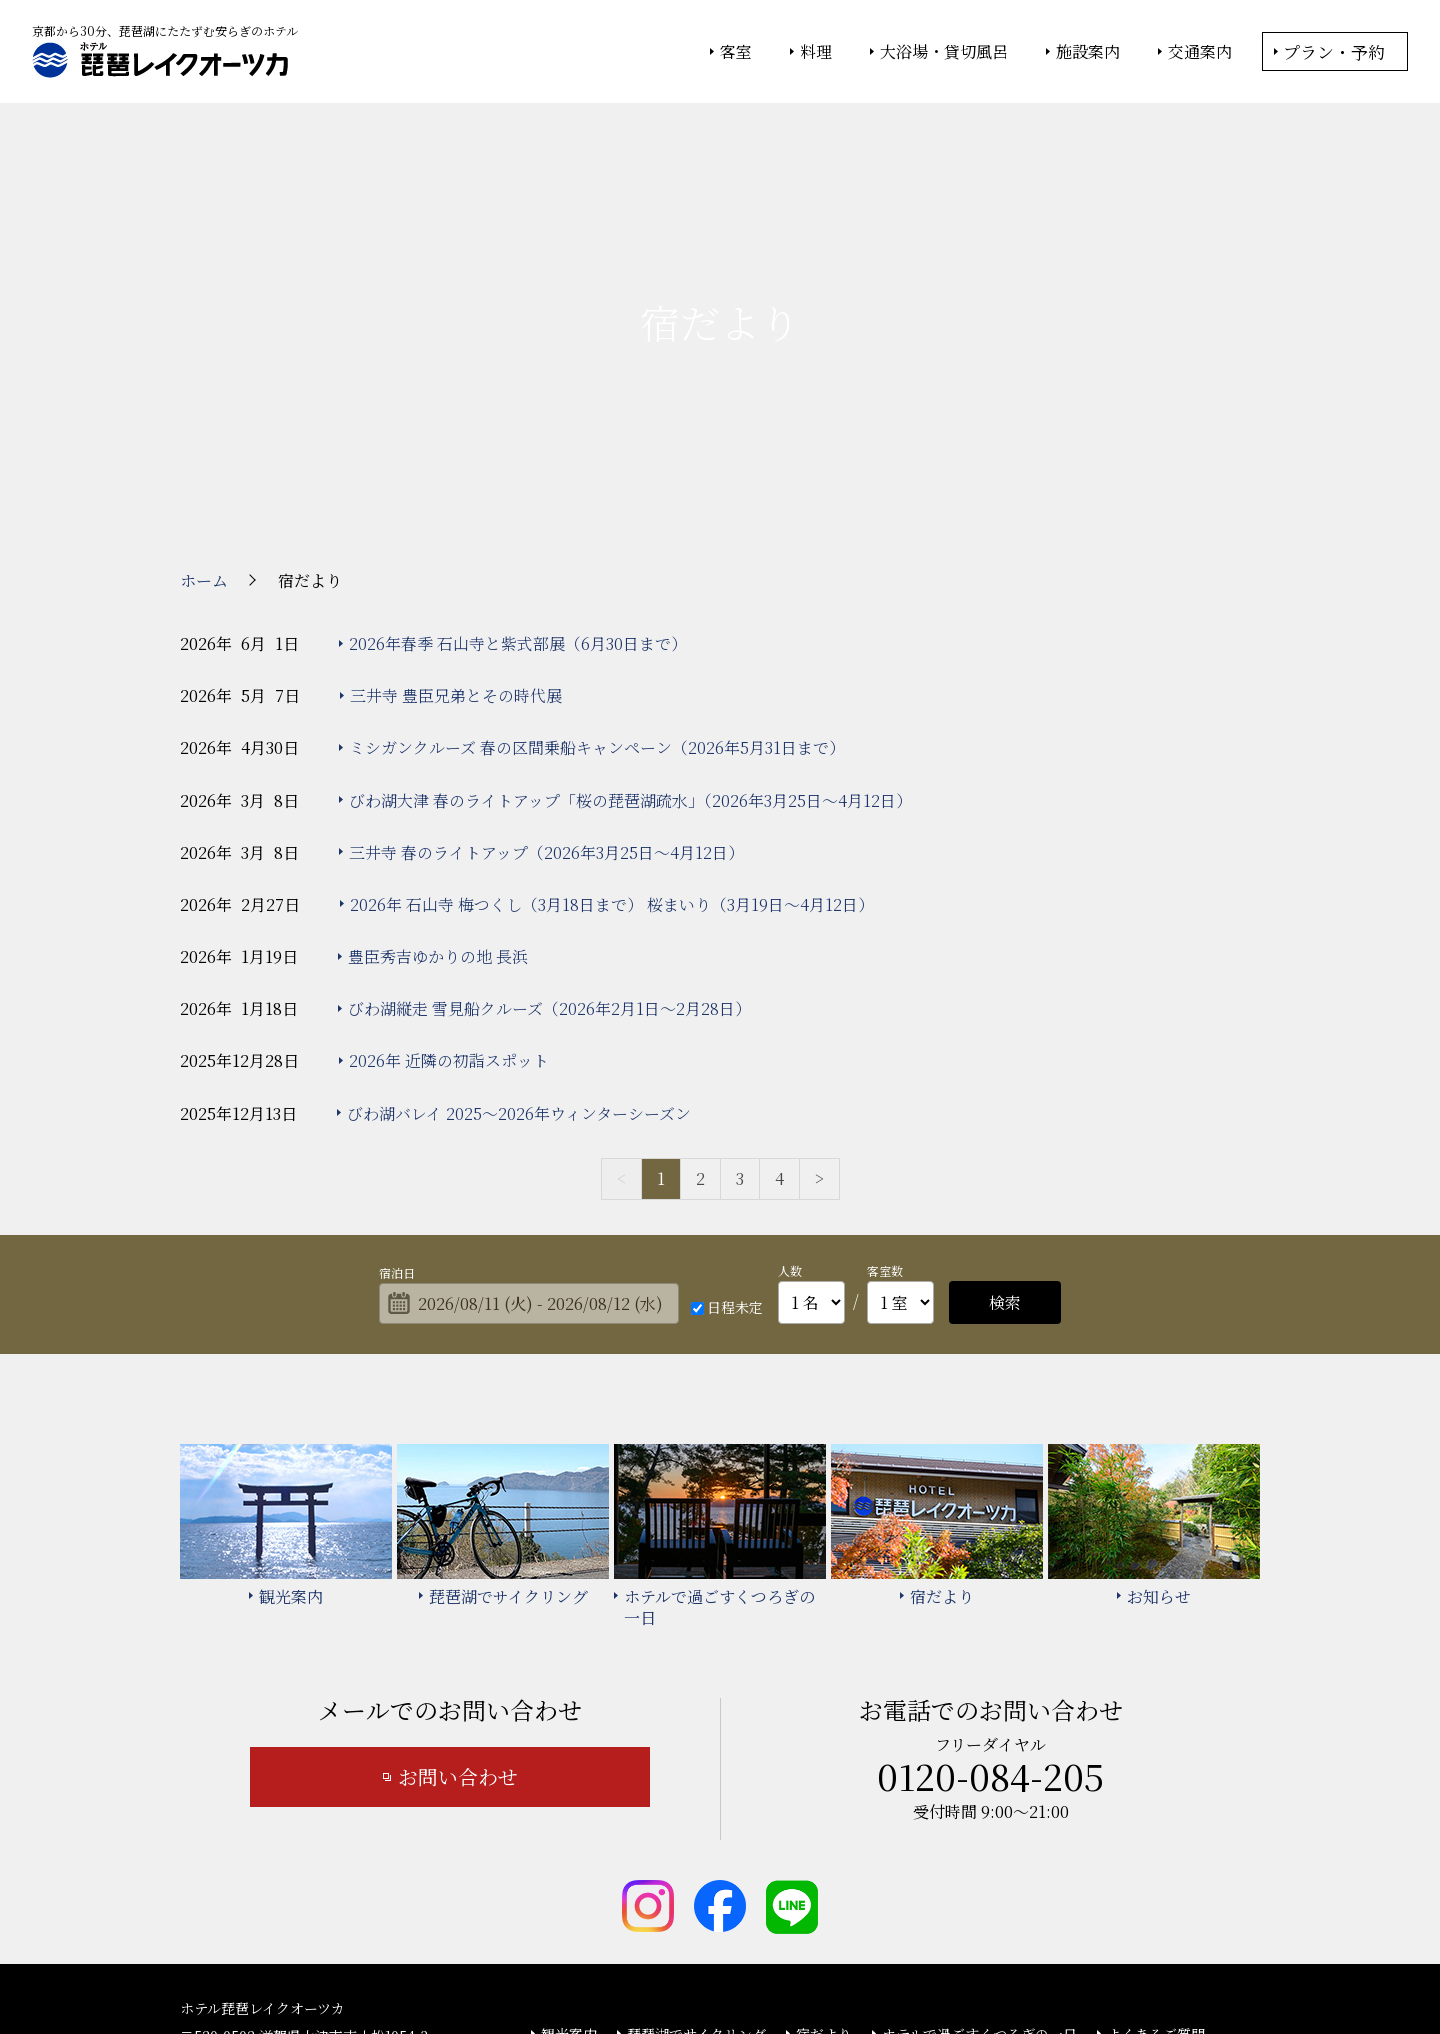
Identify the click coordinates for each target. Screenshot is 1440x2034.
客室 (736, 52)
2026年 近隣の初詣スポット (449, 892)
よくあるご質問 (1156, 1865)
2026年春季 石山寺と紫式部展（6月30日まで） (518, 474)
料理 (816, 52)
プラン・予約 (1334, 51)
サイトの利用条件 (1004, 1965)
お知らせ (569, 1894)
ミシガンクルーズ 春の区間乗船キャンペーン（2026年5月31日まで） (597, 579)
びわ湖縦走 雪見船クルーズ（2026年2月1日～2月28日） (549, 840)
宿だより (824, 1865)
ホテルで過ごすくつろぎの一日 (979, 1865)
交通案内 (1200, 52)
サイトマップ (754, 1894)
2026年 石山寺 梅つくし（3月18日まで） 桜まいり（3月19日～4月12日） (612, 735)
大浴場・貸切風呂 (944, 52)
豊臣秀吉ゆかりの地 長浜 (438, 787)
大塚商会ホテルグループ (575, 1965)
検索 (1005, 1133)
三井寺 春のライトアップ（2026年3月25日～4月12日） (546, 683)
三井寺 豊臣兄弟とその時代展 (456, 526)
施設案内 (1088, 52)
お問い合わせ (458, 1608)
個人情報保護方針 (883, 1965)
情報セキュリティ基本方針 (737, 1965)
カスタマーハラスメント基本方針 (929, 1894)
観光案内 (569, 1865)
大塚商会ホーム (442, 1965)
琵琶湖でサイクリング (696, 1865)
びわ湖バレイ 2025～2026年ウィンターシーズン (519, 944)
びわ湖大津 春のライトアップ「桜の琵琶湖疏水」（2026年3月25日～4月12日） (630, 631)
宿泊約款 (655, 1894)
